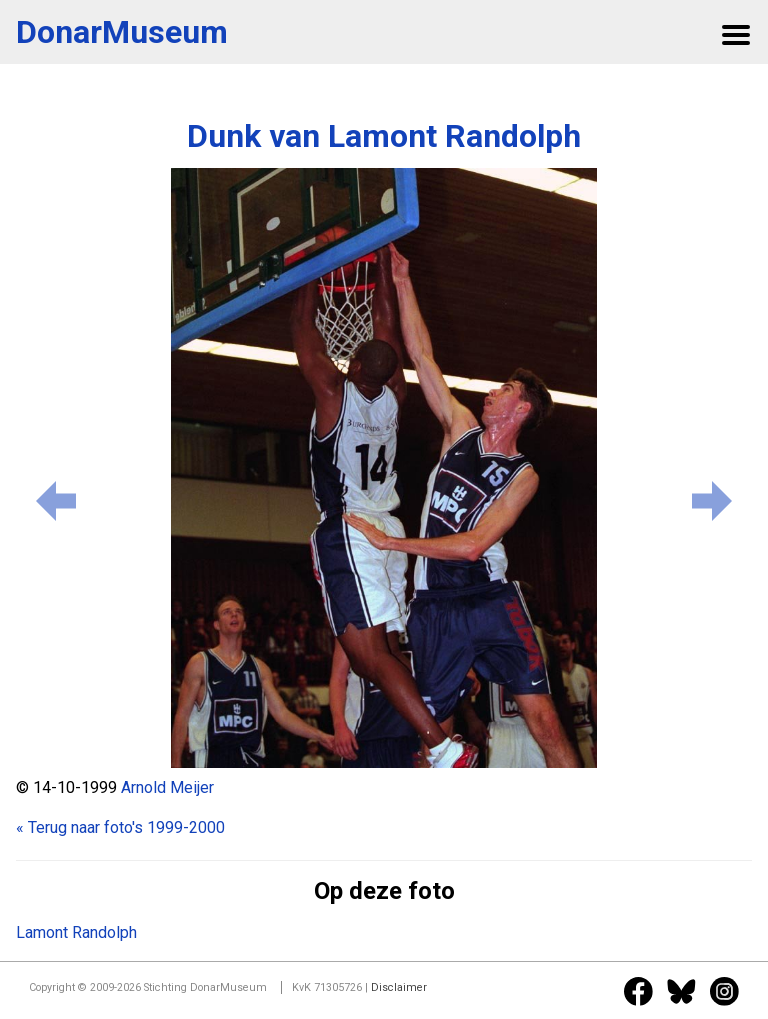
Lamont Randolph (76, 932)
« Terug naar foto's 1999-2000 (120, 827)
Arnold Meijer (167, 787)
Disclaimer (399, 987)
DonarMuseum (122, 32)
